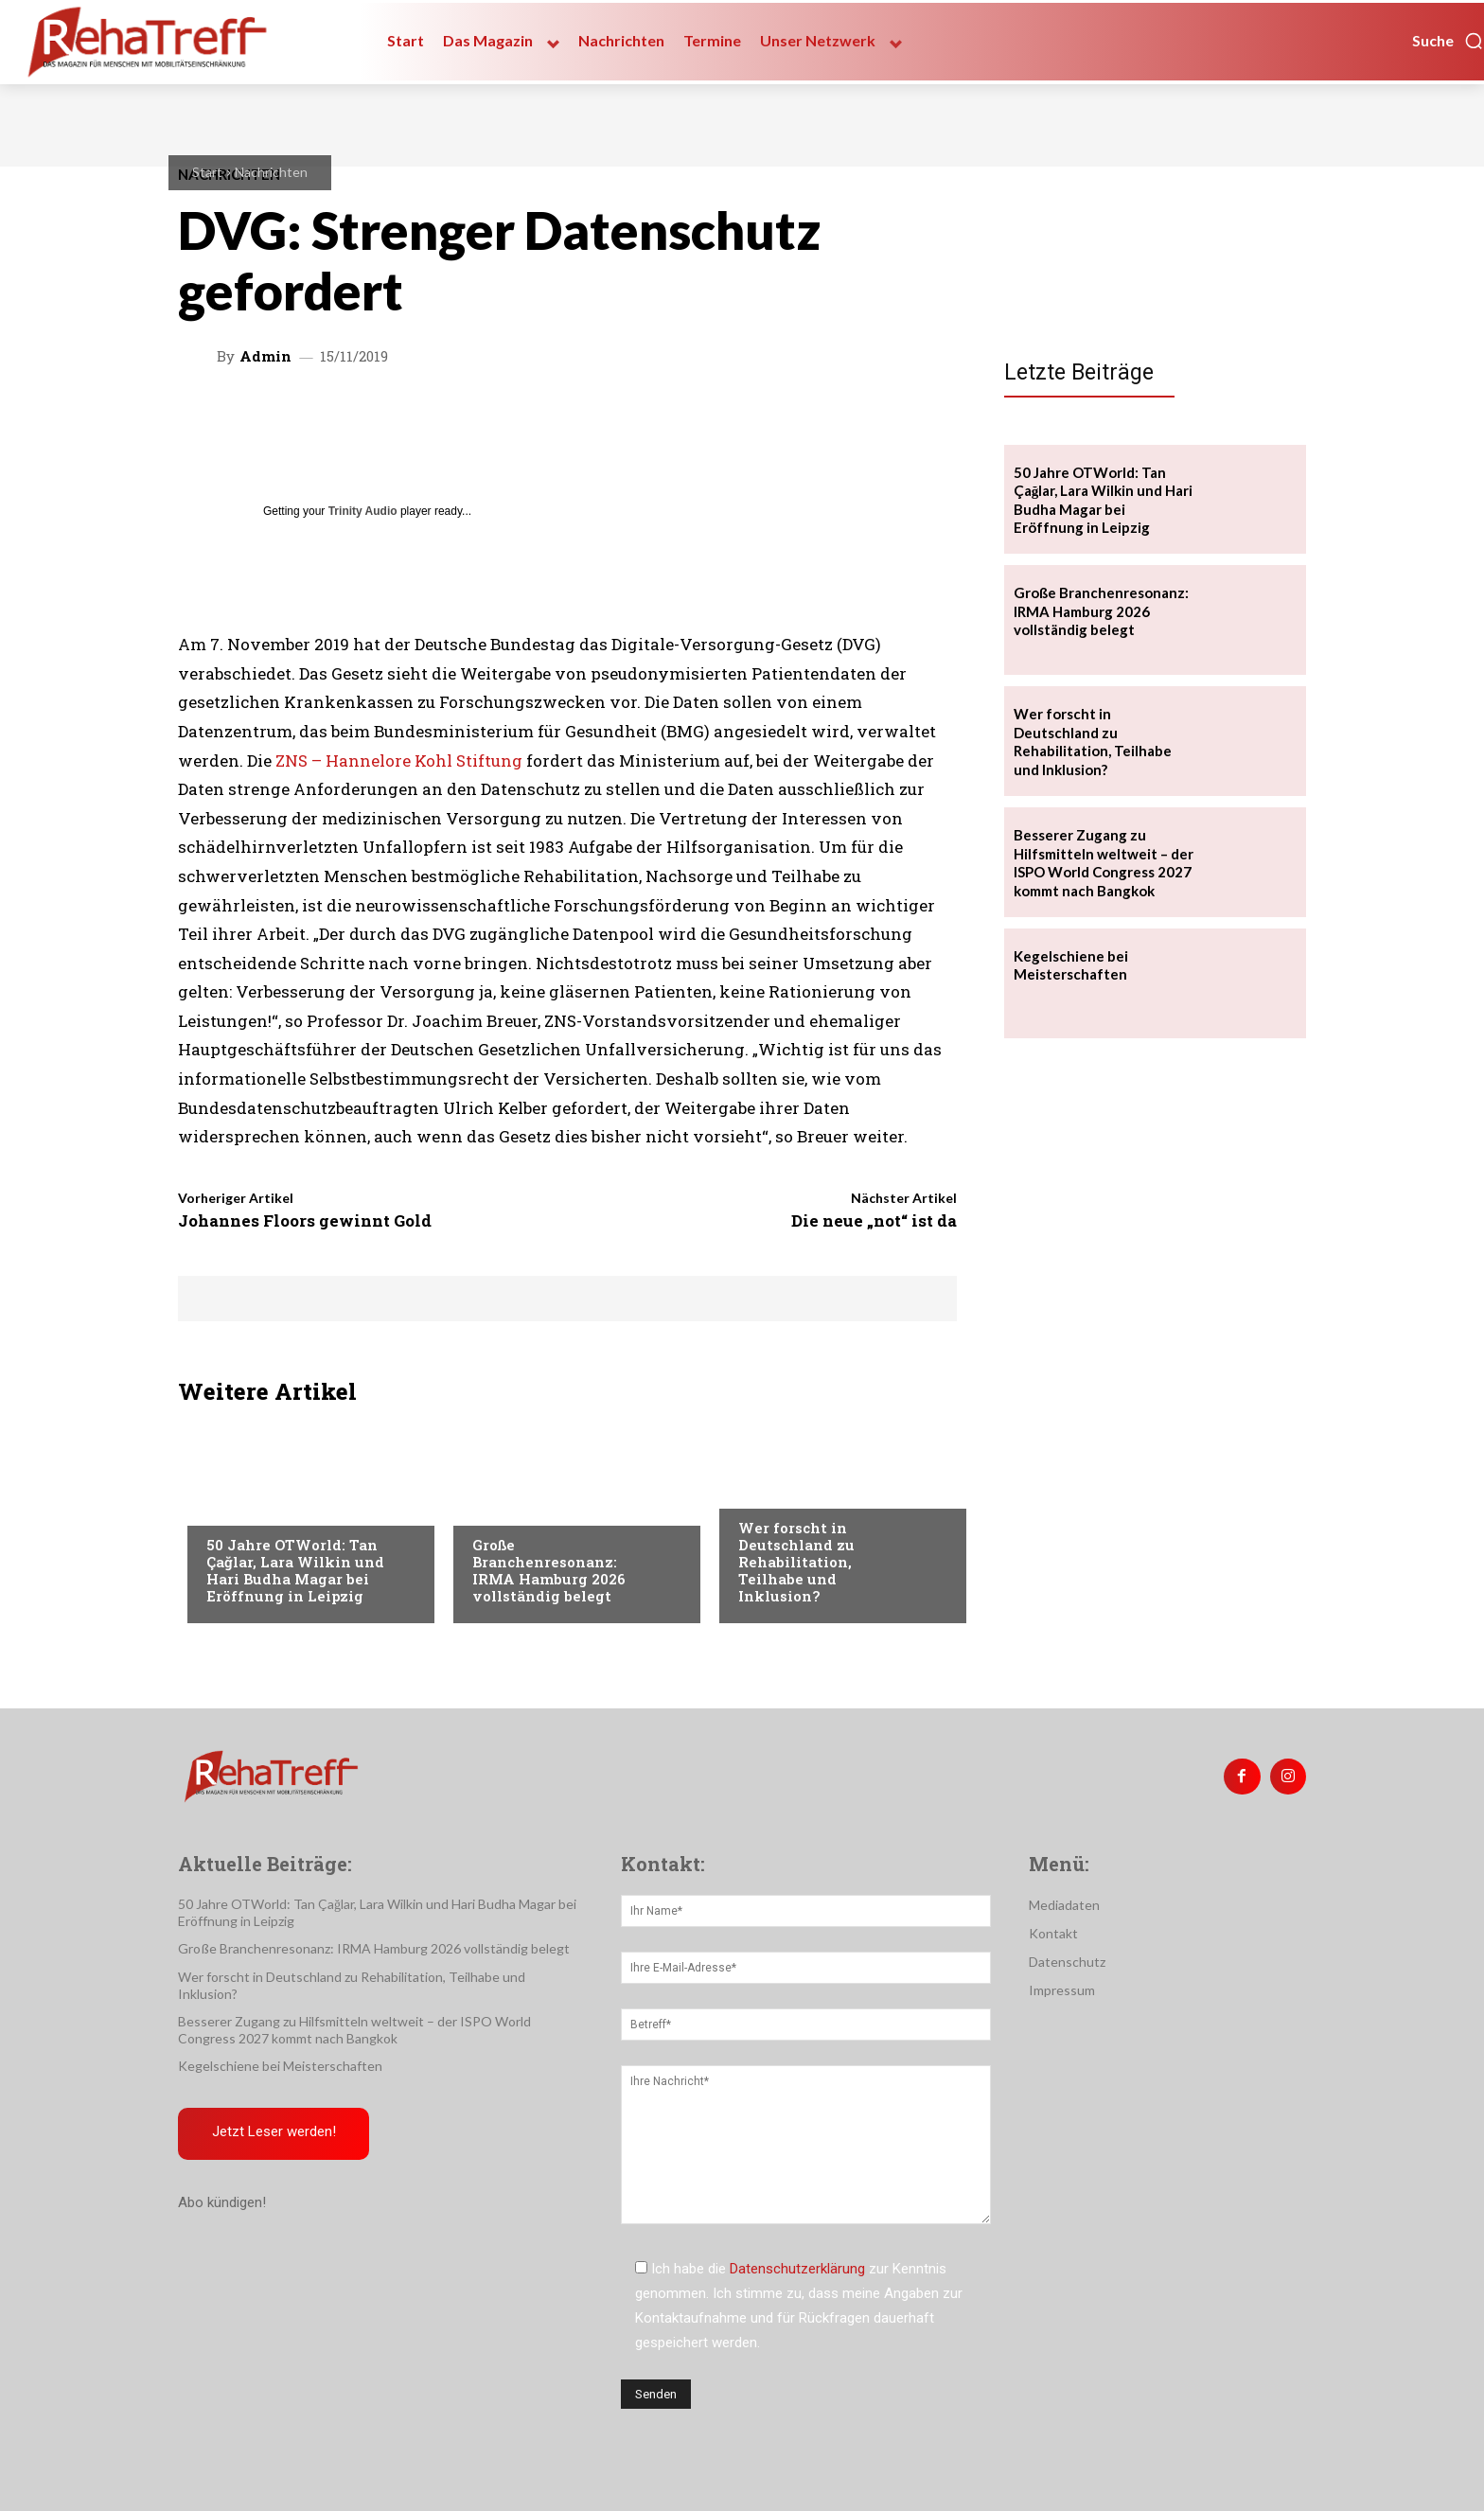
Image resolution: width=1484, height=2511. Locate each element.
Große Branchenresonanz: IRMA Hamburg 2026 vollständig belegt (549, 1570)
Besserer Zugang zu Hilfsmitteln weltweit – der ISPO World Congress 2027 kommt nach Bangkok (1103, 862)
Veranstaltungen (264, 1506)
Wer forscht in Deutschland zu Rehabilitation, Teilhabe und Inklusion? (796, 1561)
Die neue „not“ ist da (874, 1220)
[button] (1448, 41)
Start (207, 172)
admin (265, 356)
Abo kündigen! (222, 2202)
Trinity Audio (363, 511)
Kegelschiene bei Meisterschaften (1071, 965)
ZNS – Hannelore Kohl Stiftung (398, 760)
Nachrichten (271, 172)
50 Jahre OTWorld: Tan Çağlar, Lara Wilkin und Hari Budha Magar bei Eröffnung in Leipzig (295, 1570)
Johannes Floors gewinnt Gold (305, 1220)
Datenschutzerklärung (797, 2268)
